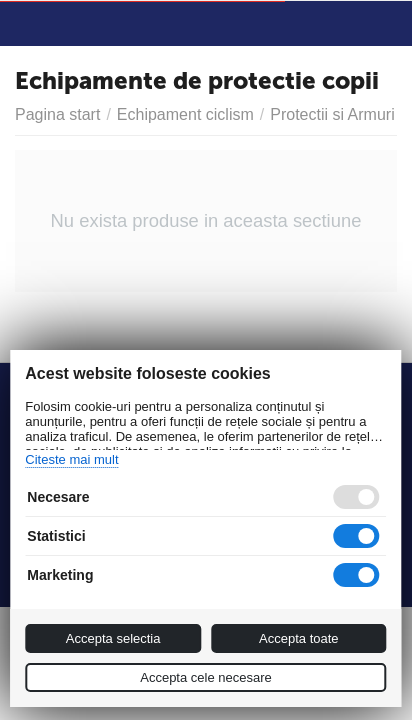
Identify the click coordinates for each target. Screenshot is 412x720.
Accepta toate (299, 638)
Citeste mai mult (71, 459)
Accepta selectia (113, 638)
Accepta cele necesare (206, 677)
